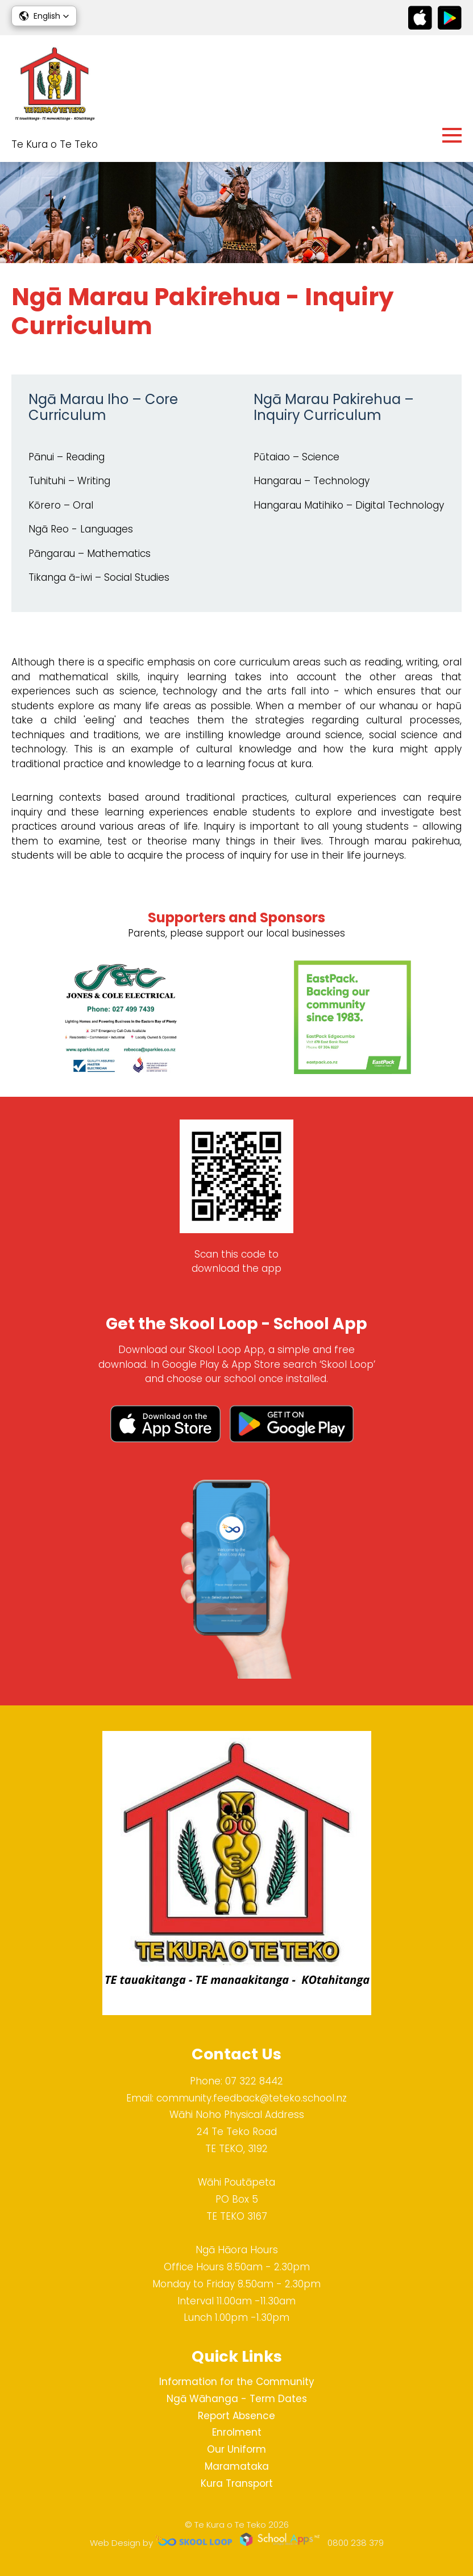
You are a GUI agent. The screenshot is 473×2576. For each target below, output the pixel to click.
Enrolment (237, 2432)
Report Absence (236, 2416)
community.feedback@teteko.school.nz (251, 2098)
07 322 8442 (254, 2081)
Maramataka (237, 2466)
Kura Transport (237, 2483)
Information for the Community (236, 2381)
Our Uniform (236, 2449)
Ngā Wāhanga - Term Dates (237, 2399)
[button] (44, 16)
